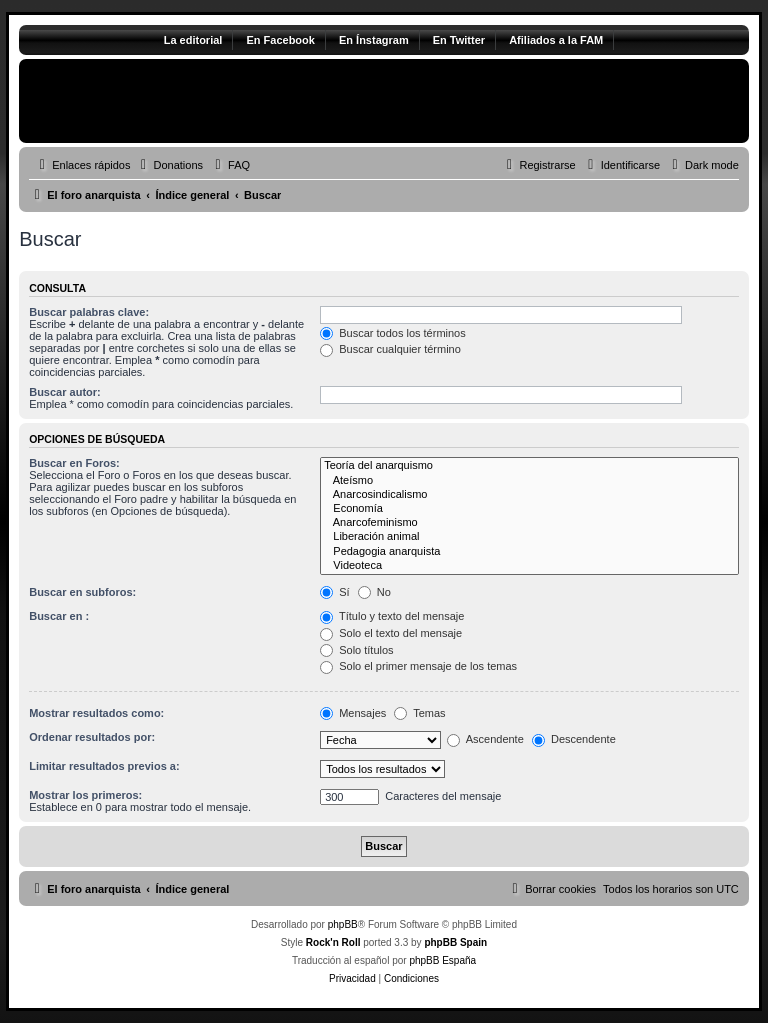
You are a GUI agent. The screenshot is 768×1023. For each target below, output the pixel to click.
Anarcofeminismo (529, 523)
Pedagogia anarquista (529, 552)
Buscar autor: (65, 392)
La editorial (193, 40)
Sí (334, 592)
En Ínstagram (374, 40)
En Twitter (459, 40)
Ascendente (485, 739)
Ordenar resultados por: (92, 737)
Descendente (574, 739)
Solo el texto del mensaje (391, 633)
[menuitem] (169, 165)
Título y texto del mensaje (392, 616)
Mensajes (353, 713)
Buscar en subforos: (82, 592)
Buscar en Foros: (74, 463)
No (374, 592)
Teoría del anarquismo (529, 466)
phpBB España (442, 960)
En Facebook (280, 40)
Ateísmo (529, 481)
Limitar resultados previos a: (104, 766)
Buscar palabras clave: (89, 312)
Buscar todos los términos (393, 333)
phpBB (343, 924)
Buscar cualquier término (390, 349)
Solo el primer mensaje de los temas (418, 666)
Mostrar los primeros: (85, 795)
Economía (529, 509)
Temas (419, 713)
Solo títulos (356, 650)
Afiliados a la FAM (556, 40)
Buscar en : (59, 616)
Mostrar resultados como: (96, 713)
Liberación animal (529, 537)
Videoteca (529, 566)
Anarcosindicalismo (529, 495)
